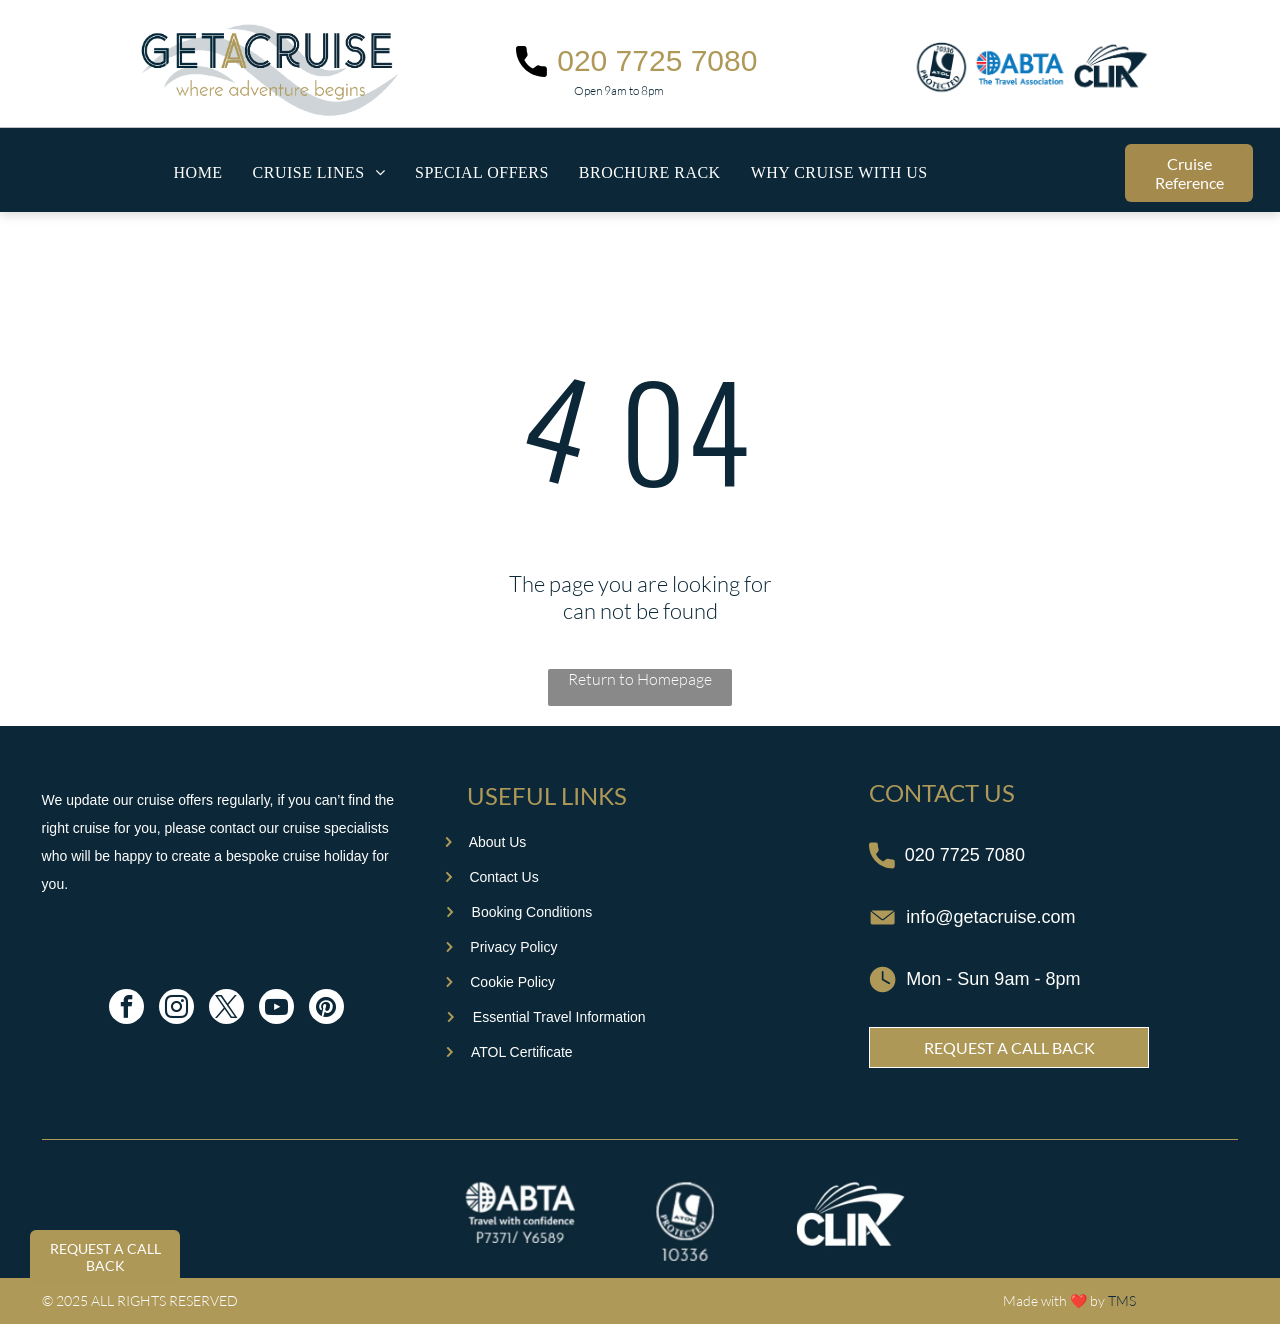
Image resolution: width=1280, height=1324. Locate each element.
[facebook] (126, 1009)
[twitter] (226, 1009)
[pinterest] (326, 1009)
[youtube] (276, 1009)
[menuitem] (198, 173)
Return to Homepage (640, 679)
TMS (1122, 1300)
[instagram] (176, 1009)
